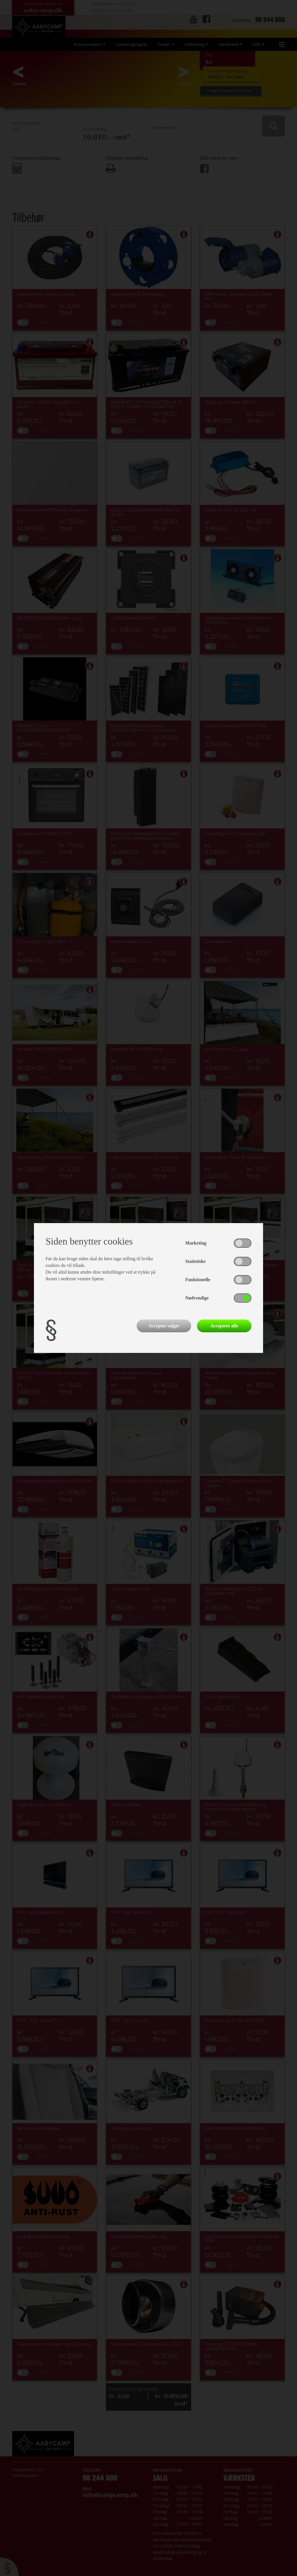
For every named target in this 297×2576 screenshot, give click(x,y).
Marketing (196, 1243)
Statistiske (195, 1261)
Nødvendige (197, 1297)
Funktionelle (197, 1279)
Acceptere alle (224, 1325)
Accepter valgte (163, 1325)
